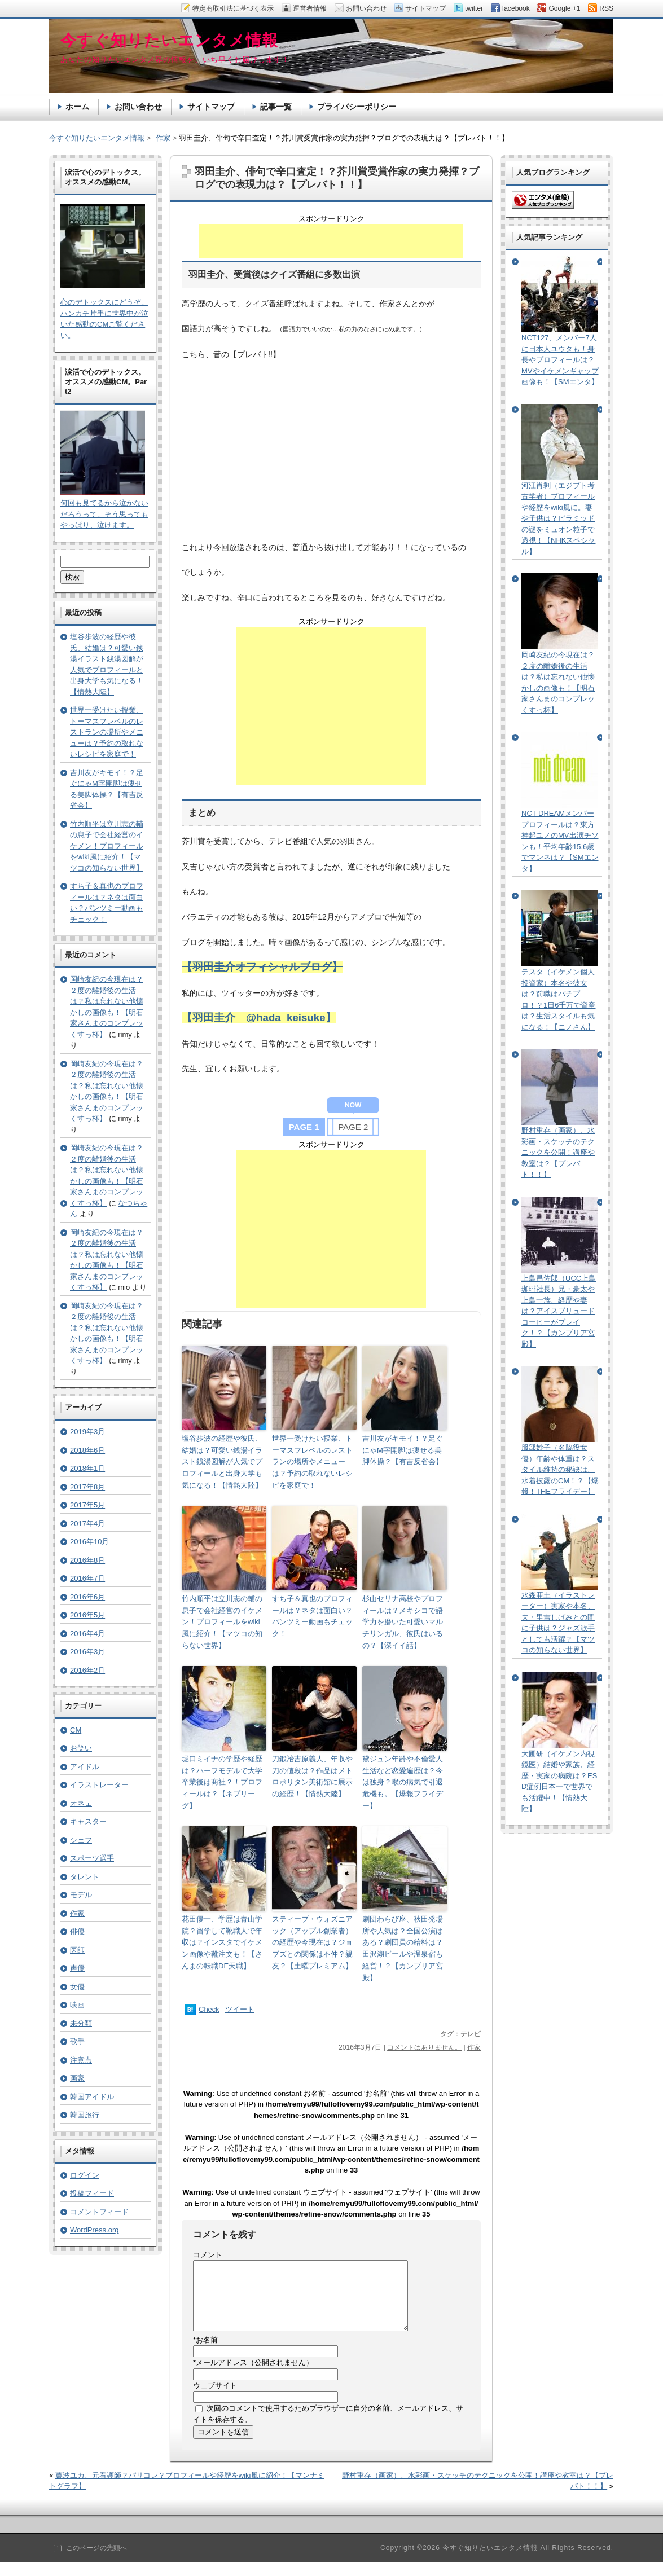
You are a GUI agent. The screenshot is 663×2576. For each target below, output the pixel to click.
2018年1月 (87, 1468)
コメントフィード (99, 2212)
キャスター (88, 1821)
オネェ (81, 1803)
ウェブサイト (215, 2399)
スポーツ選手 (92, 1858)
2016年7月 (87, 1578)
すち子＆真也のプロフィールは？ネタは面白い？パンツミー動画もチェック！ (312, 1616)
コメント (207, 2254)
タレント (84, 1876)
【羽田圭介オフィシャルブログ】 (262, 967)
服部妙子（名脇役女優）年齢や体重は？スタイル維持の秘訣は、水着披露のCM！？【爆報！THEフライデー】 (560, 1469)
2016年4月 (87, 1633)
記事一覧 (276, 106)
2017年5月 (87, 1505)
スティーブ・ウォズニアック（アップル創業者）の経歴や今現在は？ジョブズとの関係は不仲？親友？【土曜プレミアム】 (312, 1942)
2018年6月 (87, 1450)
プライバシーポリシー (356, 106)
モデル (81, 1895)
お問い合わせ (138, 106)
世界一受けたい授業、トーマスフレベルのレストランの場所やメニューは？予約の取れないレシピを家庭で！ (312, 1461)
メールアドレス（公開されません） (253, 2376)
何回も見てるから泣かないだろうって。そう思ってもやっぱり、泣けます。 (104, 514)
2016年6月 (87, 1597)
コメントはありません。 (424, 2047)
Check (209, 2009)
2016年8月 (87, 1560)
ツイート (239, 2009)
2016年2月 (87, 1670)
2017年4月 (87, 1523)
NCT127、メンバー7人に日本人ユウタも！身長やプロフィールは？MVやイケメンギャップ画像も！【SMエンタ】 (560, 359)
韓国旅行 (84, 2115)
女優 (77, 1986)
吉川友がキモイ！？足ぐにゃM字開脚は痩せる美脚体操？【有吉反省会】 (402, 1450)
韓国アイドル (92, 2097)
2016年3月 (87, 1651)
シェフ (81, 1840)
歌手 (77, 2041)
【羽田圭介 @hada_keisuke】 (259, 1017)
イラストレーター (99, 1785)
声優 (77, 1968)
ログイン (84, 2175)
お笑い (81, 1748)
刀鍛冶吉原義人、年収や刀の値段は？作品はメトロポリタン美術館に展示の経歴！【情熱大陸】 (312, 1776)
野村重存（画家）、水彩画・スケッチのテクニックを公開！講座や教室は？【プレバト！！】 (558, 1152)
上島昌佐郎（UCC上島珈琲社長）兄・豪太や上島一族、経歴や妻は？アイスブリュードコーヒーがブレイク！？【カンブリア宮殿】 (558, 1311)
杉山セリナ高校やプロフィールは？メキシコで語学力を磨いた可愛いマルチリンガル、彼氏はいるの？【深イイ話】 (402, 1622)
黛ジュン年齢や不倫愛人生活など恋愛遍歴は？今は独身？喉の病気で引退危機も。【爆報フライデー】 (402, 1782)
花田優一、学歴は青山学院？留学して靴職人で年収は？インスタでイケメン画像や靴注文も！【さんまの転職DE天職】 (222, 1942)
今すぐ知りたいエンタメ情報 (96, 138)
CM (75, 1730)
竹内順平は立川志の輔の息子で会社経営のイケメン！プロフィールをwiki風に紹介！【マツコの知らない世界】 (222, 1622)
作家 (474, 2047)
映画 (77, 2005)
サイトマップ (211, 106)
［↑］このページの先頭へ (88, 2561)
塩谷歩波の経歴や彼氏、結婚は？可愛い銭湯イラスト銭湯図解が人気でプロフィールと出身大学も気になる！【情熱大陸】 (222, 1461)
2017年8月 (87, 1487)
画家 (77, 2078)
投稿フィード (92, 2193)
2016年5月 (87, 1615)
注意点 (81, 2060)
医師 (77, 1950)
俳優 (77, 1931)
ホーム (77, 106)
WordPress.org (94, 2230)
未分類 (81, 2023)
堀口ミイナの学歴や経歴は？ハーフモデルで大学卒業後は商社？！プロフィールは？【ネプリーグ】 (222, 1782)
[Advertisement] (331, 241)
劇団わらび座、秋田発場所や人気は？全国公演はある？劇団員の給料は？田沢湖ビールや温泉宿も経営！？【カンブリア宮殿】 (402, 1948)
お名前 (205, 2353)
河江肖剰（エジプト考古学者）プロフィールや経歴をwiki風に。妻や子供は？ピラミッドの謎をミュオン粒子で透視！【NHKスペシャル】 (558, 518)
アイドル (84, 1766)
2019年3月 (87, 1431)
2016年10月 (89, 1541)
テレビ (470, 2034)
